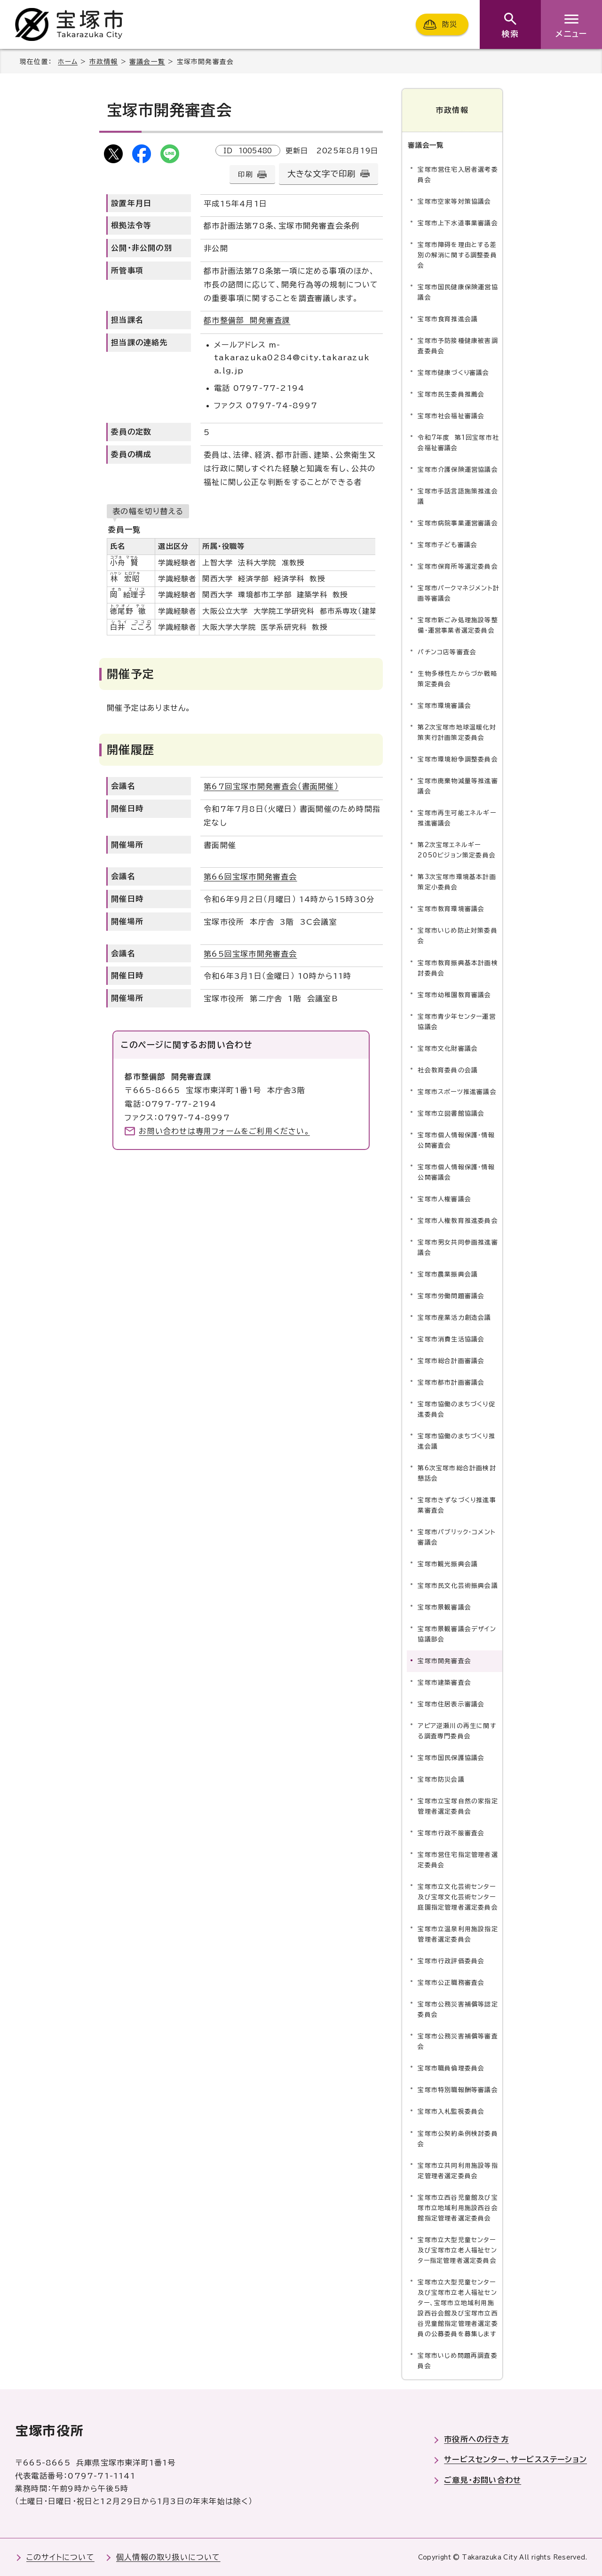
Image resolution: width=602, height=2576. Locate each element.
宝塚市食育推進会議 (448, 319)
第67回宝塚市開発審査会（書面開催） (271, 786)
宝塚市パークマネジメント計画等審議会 (458, 593)
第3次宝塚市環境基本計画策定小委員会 (457, 882)
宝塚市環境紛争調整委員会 (458, 759)
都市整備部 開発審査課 (247, 320)
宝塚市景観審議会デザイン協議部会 (457, 1634)
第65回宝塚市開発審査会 (250, 954)
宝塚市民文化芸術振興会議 (458, 1586)
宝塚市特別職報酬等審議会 (458, 2090)
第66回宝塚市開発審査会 (250, 876)
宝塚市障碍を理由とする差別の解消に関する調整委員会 (457, 255)
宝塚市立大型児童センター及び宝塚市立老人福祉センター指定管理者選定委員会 (457, 2249)
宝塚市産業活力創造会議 (454, 1318)
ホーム (68, 61)
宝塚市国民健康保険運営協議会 (458, 292)
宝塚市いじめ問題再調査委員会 (457, 2361)
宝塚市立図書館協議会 (451, 1113)
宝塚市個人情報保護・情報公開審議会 (456, 1172)
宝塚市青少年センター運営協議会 (456, 1021)
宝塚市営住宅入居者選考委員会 (458, 174)
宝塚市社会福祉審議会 (451, 416)
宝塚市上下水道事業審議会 (458, 223)
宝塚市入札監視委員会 (451, 2111)
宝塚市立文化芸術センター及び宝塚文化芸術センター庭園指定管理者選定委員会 (458, 1897)
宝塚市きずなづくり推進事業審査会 (457, 1505)
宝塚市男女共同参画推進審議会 (458, 1247)
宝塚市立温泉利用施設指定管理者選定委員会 (458, 1934)
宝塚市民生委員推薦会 (451, 394)
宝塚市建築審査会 (444, 1683)
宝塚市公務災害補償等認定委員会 (458, 2009)
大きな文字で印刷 (321, 174)
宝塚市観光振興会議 (448, 1564)
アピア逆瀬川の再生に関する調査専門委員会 (457, 1731)
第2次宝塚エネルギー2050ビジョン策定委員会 (457, 850)
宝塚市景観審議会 (444, 1607)
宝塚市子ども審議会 (447, 545)
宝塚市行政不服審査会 (451, 1833)
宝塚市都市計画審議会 (451, 1382)
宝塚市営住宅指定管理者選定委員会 (458, 1860)
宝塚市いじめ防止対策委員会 (457, 935)
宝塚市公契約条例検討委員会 (458, 2138)
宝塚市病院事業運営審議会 (458, 523)
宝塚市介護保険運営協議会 (458, 470)
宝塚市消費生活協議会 (451, 1339)
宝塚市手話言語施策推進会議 (458, 496)
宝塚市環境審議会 (444, 706)
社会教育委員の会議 (448, 1070)
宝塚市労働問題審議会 (451, 1296)
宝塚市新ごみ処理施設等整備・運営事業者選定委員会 (458, 625)
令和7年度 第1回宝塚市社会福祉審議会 (458, 443)
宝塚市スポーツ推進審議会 (457, 1091)
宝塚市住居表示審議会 (451, 1704)
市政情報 (103, 61)
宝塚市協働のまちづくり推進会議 (456, 1441)
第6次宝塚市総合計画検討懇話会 (457, 1473)
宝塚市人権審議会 (444, 1199)
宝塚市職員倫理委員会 (451, 2068)
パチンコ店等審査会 (447, 652)
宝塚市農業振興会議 (448, 1274)
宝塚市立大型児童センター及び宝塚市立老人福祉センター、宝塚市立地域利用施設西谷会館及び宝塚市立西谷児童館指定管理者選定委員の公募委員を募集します (458, 2308)
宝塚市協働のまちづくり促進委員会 (456, 1409)
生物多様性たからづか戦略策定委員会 (457, 679)
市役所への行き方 (476, 2439)
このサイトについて (60, 2557)
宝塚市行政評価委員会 (451, 1961)
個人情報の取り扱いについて (168, 2557)
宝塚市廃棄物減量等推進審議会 (458, 786)
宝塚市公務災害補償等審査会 (458, 2041)
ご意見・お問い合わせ (482, 2479)
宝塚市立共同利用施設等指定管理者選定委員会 (458, 2170)
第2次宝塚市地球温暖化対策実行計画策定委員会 (457, 732)
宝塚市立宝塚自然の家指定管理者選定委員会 (458, 1806)
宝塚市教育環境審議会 (451, 909)
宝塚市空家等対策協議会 (454, 201)
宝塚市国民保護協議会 (451, 1758)
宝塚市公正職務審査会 (451, 1983)
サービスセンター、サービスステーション (515, 2459)
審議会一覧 (147, 61)
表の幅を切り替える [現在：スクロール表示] (147, 511)
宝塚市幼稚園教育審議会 (454, 994)
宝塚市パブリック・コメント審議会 (457, 1537)
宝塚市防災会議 (441, 1779)
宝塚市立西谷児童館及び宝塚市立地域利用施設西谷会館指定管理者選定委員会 (458, 2207)
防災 (449, 24)
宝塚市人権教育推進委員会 (458, 1221)
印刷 (245, 174)
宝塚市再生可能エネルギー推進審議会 (457, 818)
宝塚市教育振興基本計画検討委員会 (458, 967)
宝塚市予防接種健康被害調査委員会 (458, 346)
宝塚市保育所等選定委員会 (458, 566)
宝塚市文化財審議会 (448, 1048)
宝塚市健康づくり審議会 (453, 373)
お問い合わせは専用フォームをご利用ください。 (224, 1131)
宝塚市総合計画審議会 (451, 1361)
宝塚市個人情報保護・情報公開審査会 (456, 1140)
